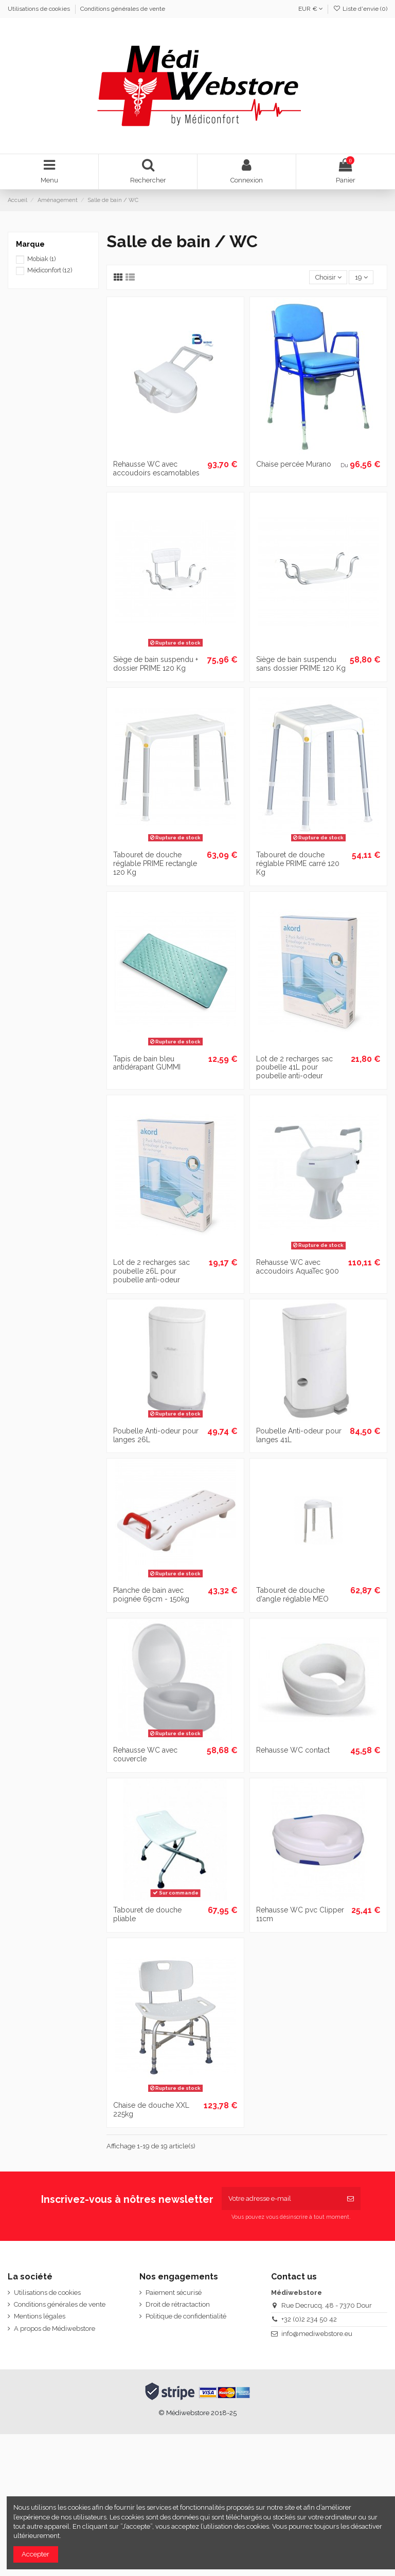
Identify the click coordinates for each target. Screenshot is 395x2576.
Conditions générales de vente (122, 8)
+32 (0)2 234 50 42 (309, 2319)
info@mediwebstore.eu (316, 2334)
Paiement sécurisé (174, 2292)
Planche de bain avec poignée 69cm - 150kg (151, 1594)
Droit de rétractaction (178, 2304)
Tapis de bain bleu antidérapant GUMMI (147, 1063)
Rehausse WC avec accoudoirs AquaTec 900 (297, 1266)
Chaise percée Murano (293, 464)
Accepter (35, 2554)
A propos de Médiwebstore (54, 2328)
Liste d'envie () (360, 8)
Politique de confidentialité (186, 2316)
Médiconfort (49, 270)
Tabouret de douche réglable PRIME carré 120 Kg (297, 863)
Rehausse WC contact (293, 1750)
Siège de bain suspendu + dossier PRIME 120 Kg (155, 663)
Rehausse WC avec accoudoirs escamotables (156, 468)
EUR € (310, 8)
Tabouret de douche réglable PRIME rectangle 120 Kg (155, 863)
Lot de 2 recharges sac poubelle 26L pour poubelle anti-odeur (151, 1271)
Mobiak (41, 259)
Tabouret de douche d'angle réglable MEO (292, 1594)
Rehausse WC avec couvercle (145, 1754)
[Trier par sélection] (328, 277)
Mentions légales (39, 2316)
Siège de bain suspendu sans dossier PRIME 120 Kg (301, 663)
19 (361, 277)
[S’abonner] (350, 2199)
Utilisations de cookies (39, 8)
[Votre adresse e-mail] (281, 2199)
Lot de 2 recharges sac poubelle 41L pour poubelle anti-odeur (294, 1067)
